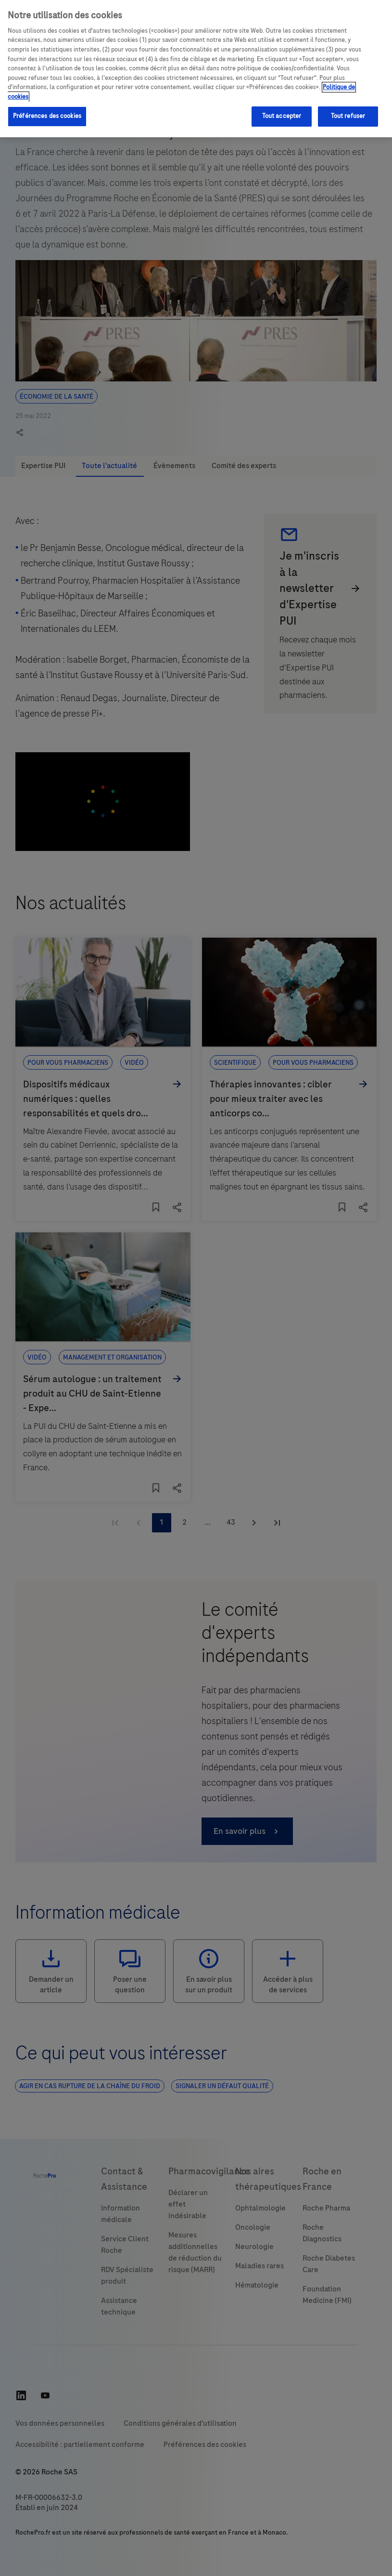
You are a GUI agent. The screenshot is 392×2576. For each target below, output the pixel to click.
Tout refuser (348, 116)
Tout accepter (282, 116)
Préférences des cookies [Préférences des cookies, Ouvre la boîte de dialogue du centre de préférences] (47, 116)
